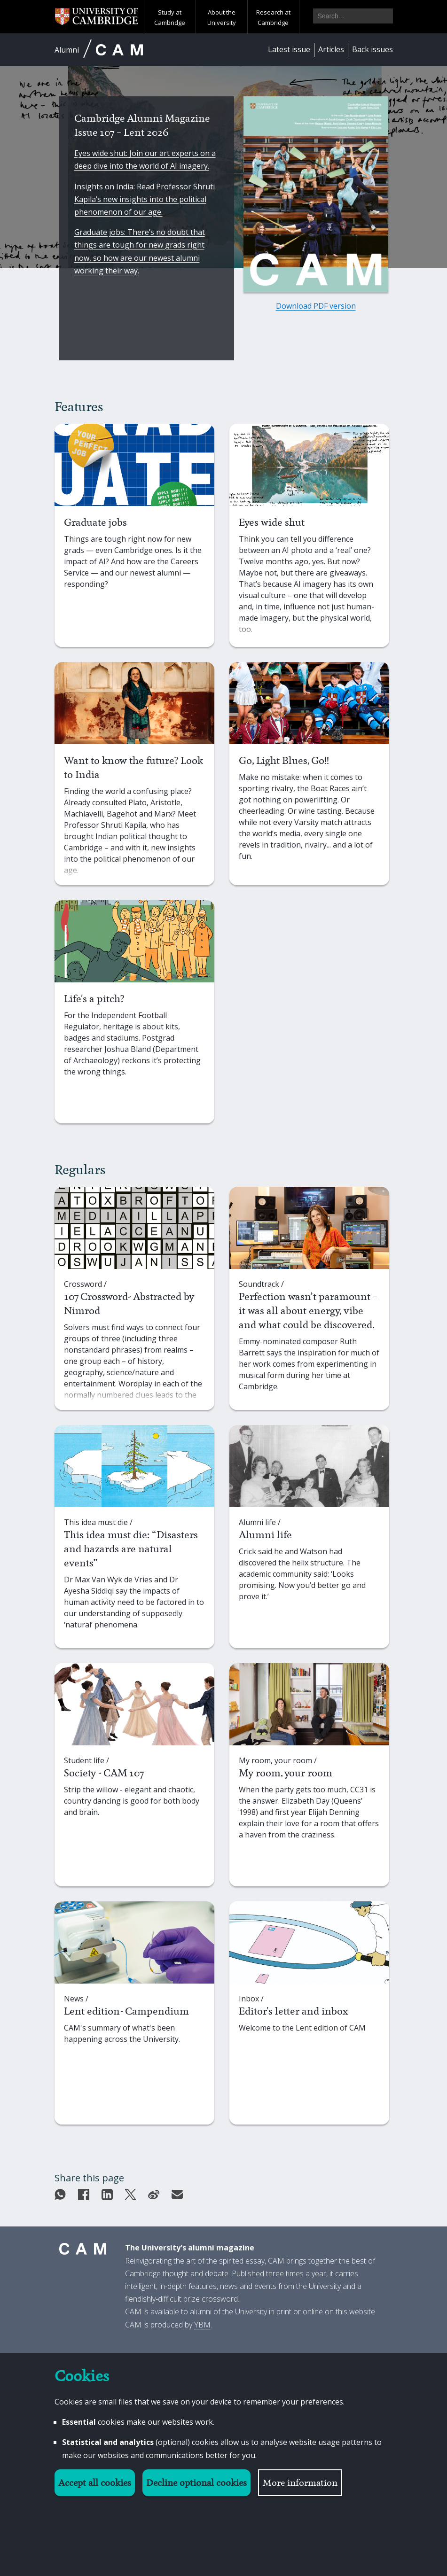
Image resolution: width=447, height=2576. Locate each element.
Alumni (67, 50)
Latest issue (289, 49)
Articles (331, 49)
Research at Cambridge (273, 17)
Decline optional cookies (196, 2483)
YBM (202, 2324)
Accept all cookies (94, 2483)
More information (300, 2483)
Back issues (372, 49)
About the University (221, 17)
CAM (119, 49)
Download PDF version (316, 306)
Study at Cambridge (169, 17)
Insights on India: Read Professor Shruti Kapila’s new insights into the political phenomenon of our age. (144, 199)
